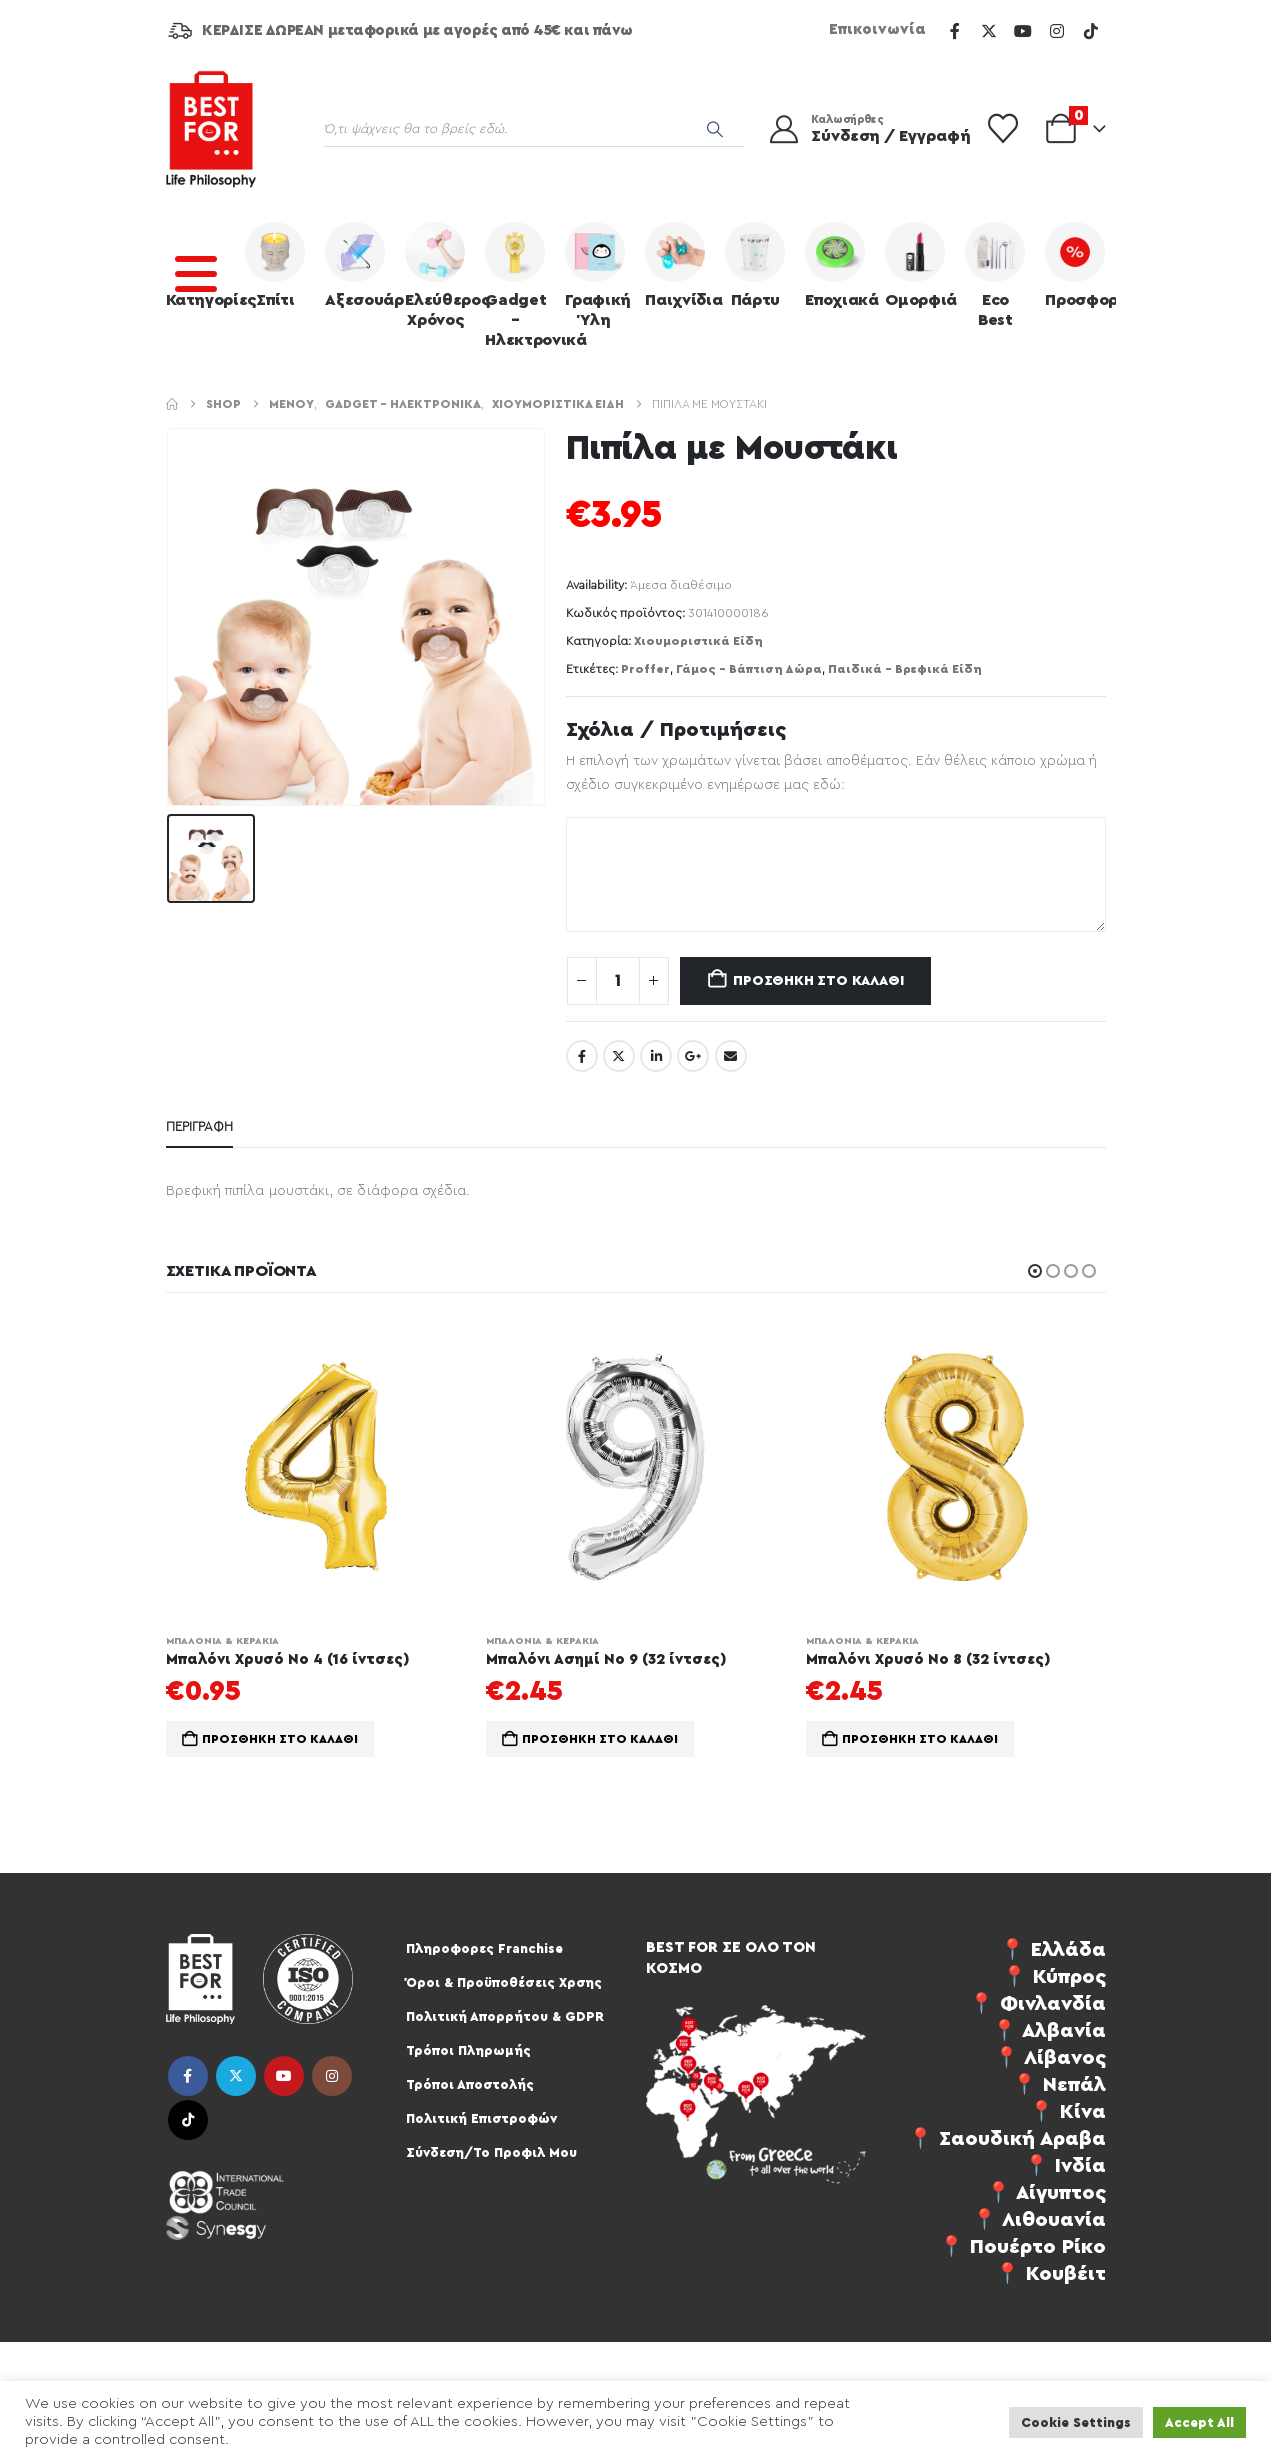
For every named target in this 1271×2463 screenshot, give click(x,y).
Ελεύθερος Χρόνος (440, 275)
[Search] (715, 129)
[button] (1035, 1271)
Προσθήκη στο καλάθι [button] (280, 1739)
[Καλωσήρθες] (857, 129)
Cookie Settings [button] (1076, 2422)
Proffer (645, 669)
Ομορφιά (920, 265)
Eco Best (995, 275)
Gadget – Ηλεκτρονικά (520, 285)
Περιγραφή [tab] (199, 1126)
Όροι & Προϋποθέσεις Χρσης (504, 1982)
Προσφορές (1080, 265)
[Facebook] (955, 31)
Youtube (284, 2076)
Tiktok (188, 2120)
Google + (693, 1056)
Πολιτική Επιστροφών (481, 2118)
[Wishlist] (1003, 129)
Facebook (582, 1056)
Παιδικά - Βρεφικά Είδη (905, 669)
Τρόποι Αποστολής (470, 2084)
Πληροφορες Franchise (484, 1948)
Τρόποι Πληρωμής (468, 2050)
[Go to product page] (316, 1467)
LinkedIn (656, 1056)
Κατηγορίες (201, 265)
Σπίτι (275, 265)
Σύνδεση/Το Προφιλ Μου (491, 2152)
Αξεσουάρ (360, 265)
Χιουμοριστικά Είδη (698, 641)
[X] (989, 31)
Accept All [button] (1199, 2422)
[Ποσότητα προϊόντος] (618, 981)
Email (731, 1056)
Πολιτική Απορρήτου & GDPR (505, 2016)
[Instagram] (1057, 31)
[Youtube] (1023, 31)
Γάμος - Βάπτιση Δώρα (749, 669)
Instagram (332, 2076)
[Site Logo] (211, 129)
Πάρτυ (755, 265)
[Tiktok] (1091, 31)
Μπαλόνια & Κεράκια (222, 1641)
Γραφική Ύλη (598, 275)
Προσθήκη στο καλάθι (818, 981)
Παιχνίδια (680, 265)
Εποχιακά (840, 265)
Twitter (619, 1056)
